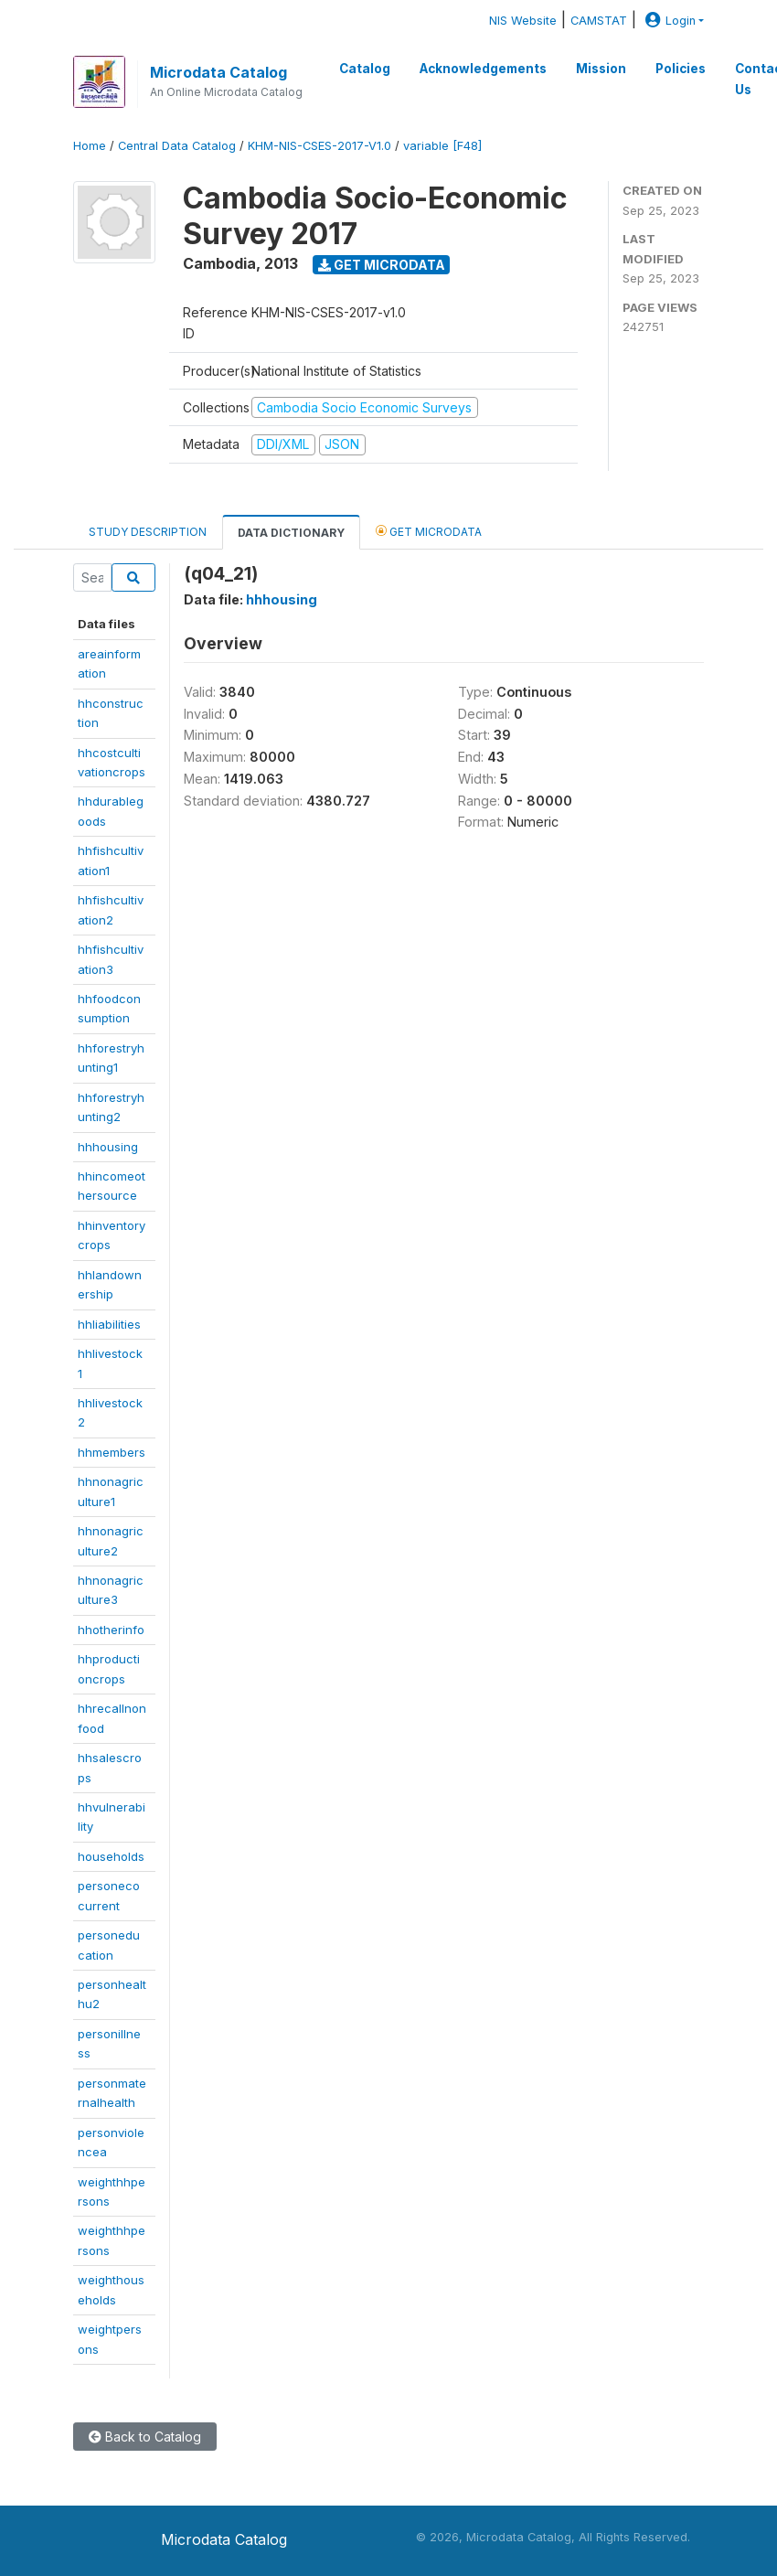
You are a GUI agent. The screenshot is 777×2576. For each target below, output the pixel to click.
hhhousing (108, 1146)
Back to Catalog (145, 2436)
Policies (680, 68)
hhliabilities (109, 1324)
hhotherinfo (111, 1629)
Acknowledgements (483, 68)
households (111, 1856)
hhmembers (111, 1452)
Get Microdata (381, 265)
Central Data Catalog (177, 146)
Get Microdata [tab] (429, 531)
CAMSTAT (598, 20)
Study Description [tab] (148, 532)
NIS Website (523, 20)
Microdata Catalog (218, 72)
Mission (601, 68)
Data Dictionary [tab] (291, 533)
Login (668, 20)
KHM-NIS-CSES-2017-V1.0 (319, 146)
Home (89, 146)
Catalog (364, 68)
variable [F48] (442, 146)
